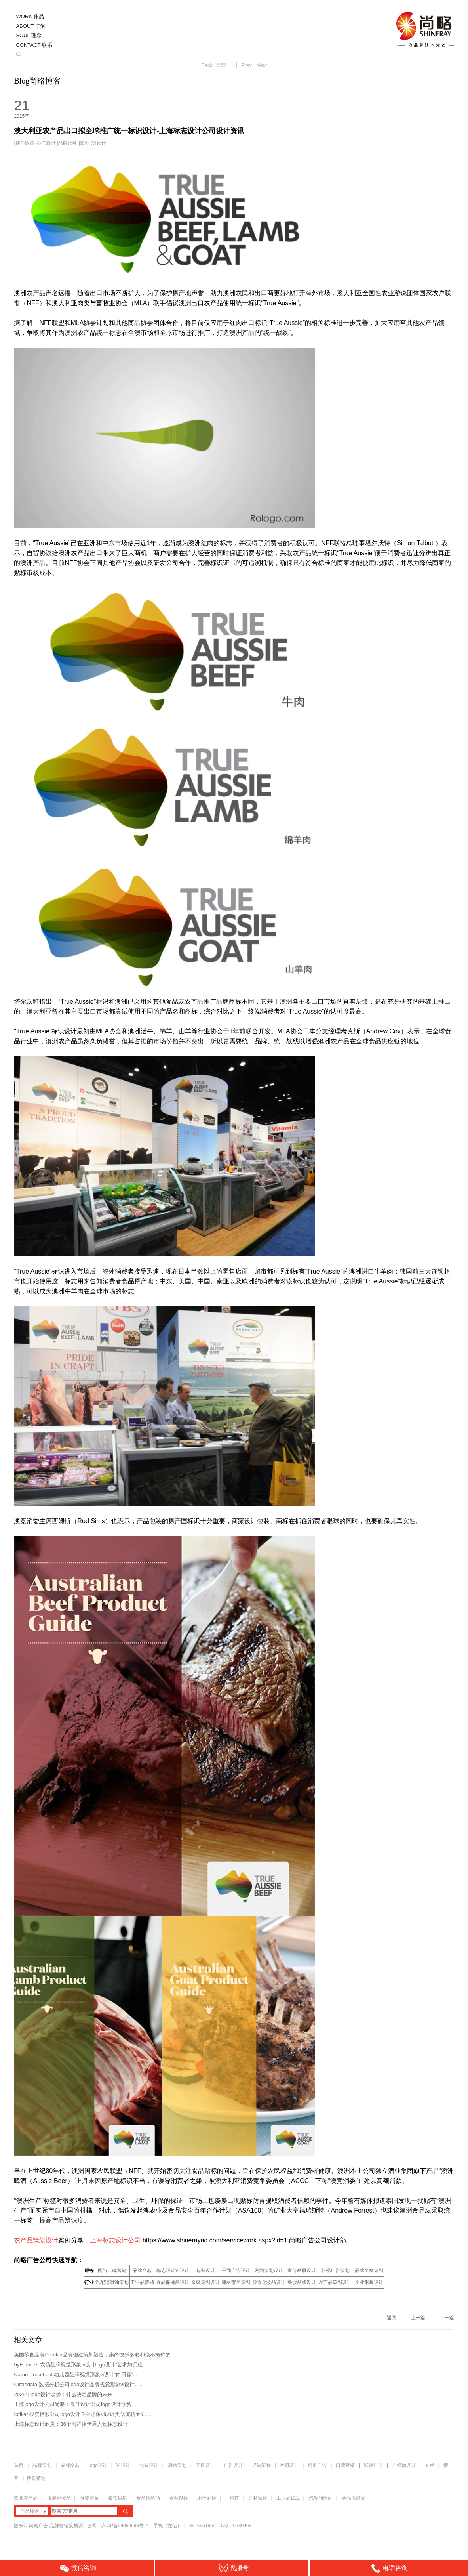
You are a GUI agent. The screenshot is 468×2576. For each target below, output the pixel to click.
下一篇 (447, 2317)
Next (261, 65)
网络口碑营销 (112, 2270)
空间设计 (289, 2465)
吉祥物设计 (404, 2465)
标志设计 (46, 143)
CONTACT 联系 (34, 45)
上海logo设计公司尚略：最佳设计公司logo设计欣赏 (72, 2404)
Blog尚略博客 (37, 80)
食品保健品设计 (172, 2282)
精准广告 (317, 2465)
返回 (391, 2317)
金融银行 (178, 2498)
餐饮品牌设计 (301, 2282)
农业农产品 (26, 2498)
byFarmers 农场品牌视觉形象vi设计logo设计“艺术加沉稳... (80, 2365)
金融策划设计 (205, 2282)
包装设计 (205, 2270)
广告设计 (233, 2465)
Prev (246, 65)
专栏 (430, 2465)
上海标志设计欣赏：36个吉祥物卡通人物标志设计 (70, 2424)
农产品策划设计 (335, 2282)
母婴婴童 (89, 2498)
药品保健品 (353, 2498)
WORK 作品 (30, 16)
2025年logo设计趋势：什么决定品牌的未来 (63, 2394)
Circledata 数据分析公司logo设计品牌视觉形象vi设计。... (79, 2384)
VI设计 (99, 143)
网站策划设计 (269, 2270)
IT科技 (232, 2498)
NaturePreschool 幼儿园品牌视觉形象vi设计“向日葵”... (75, 2374)
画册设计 (205, 2465)
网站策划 (176, 2465)
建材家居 (257, 2498)
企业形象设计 (369, 2282)
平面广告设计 (236, 2270)
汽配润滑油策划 (112, 2282)
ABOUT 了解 (30, 26)
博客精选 (36, 2478)
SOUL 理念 (29, 35)
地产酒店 (206, 2498)
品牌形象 (67, 143)
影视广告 (373, 2465)
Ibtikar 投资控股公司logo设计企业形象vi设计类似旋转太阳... (82, 2414)
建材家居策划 (236, 2282)
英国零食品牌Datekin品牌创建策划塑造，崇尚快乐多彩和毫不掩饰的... (94, 2355)
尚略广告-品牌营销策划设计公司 (63, 2525)
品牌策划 (41, 2465)
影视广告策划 (335, 2270)
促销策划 (261, 2465)
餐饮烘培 (117, 2498)
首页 (18, 2465)
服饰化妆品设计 (268, 2282)
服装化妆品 (59, 2498)
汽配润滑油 (321, 2498)
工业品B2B (288, 2498)
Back (207, 65)
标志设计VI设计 (172, 2270)
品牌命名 (142, 2270)
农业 (84, 143)
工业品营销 (142, 2282)
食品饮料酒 (148, 2498)
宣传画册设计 (301, 2270)
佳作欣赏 (24, 143)
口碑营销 (345, 2465)
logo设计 (98, 2465)
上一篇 (418, 2317)
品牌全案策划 (369, 2270)
